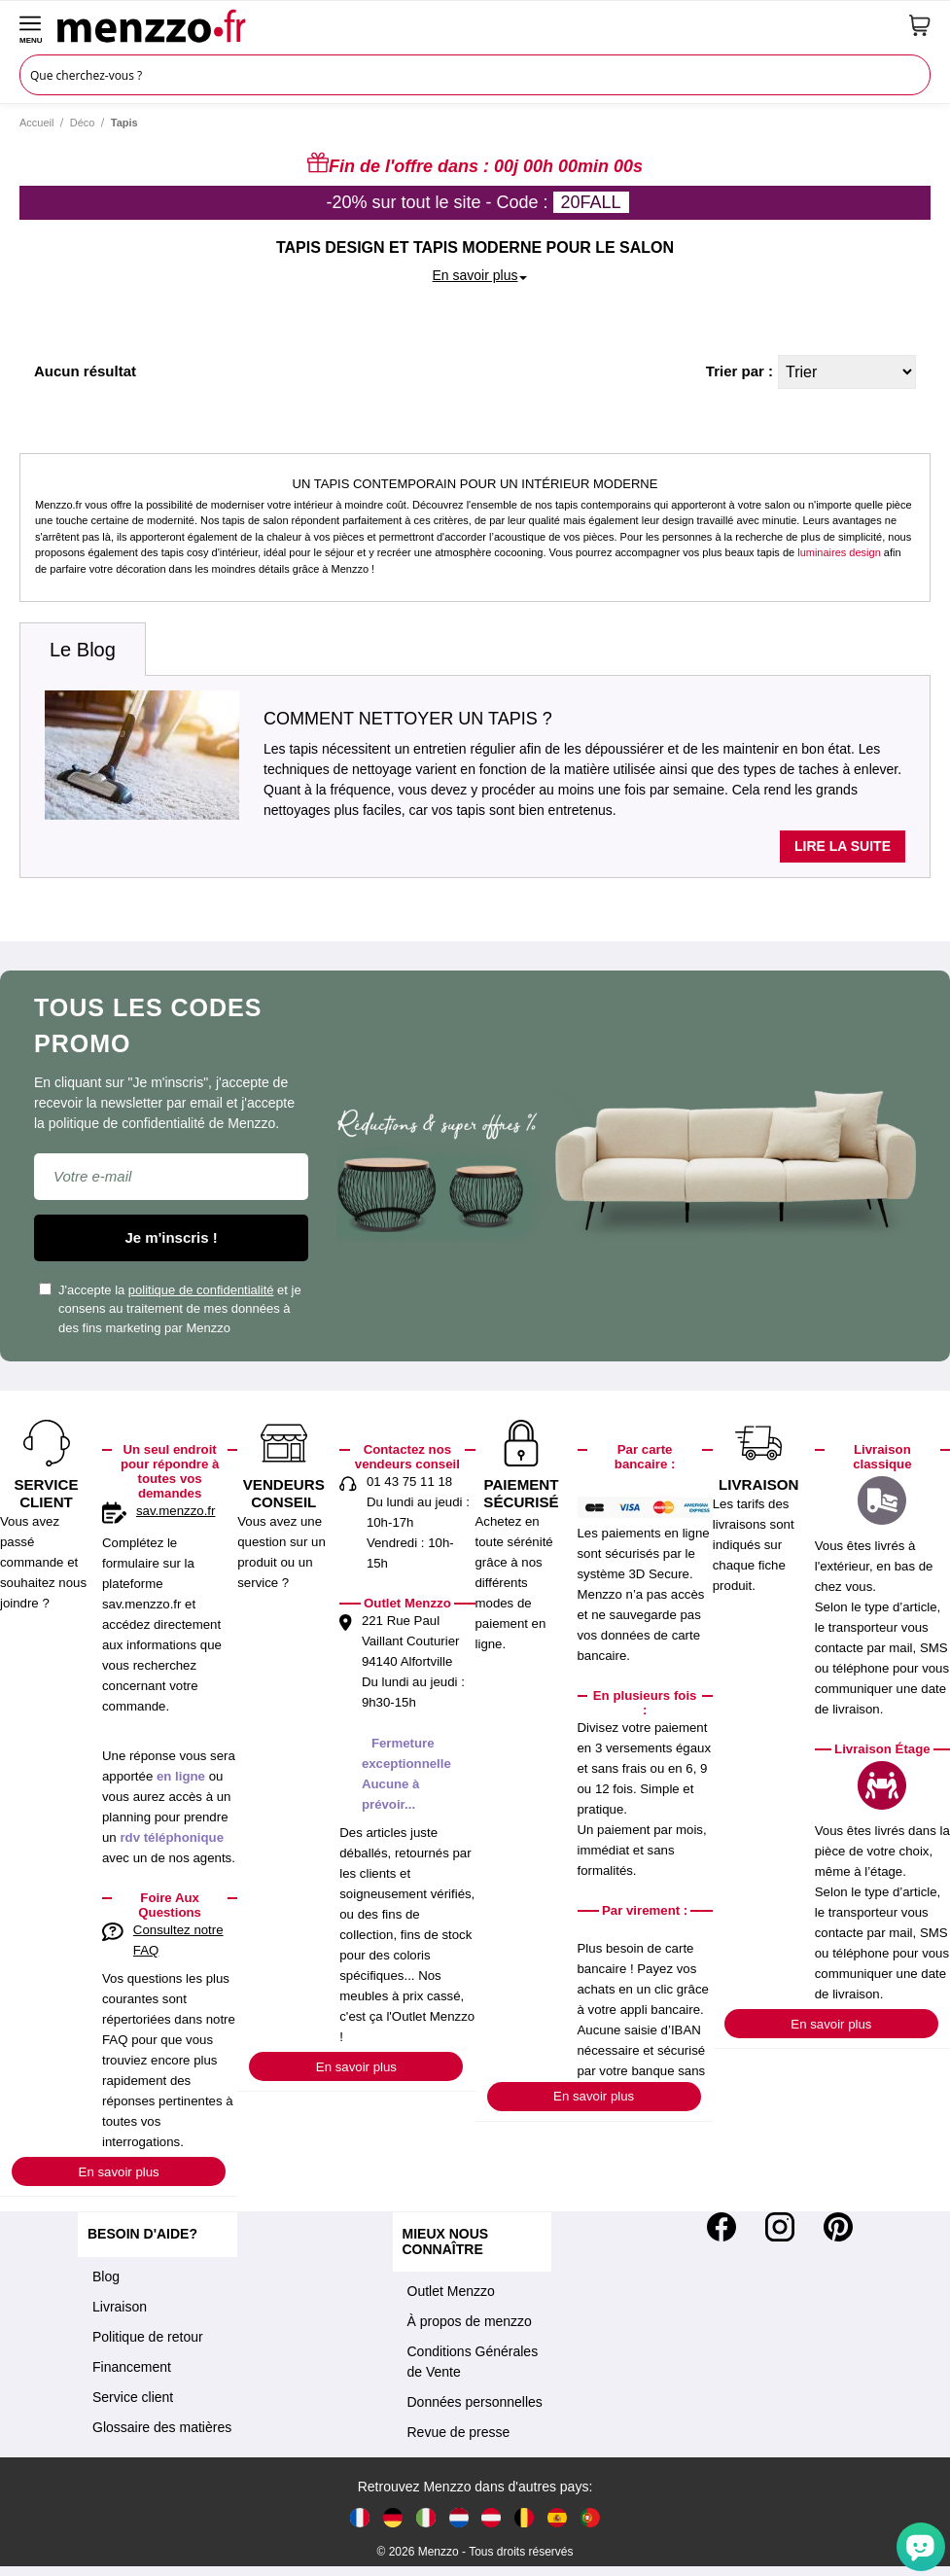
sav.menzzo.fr (175, 1510)
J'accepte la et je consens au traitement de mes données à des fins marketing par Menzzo (170, 1309)
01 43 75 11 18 (409, 1481)
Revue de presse (458, 2432)
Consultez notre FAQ (178, 1940)
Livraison (119, 2306)
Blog (106, 2276)
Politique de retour (147, 2337)
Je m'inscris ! (171, 1237)
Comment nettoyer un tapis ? (408, 718)
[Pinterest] (838, 2226)
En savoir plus (119, 2172)
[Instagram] (779, 2226)
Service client (132, 2397)
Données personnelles (475, 2402)
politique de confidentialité (201, 1290)
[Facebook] (721, 2226)
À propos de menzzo (469, 2321)
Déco (82, 122)
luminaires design (839, 552)
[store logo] (476, 25)
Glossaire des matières (161, 2427)
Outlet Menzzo (451, 2291)
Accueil (36, 122)
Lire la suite (842, 846)
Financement (131, 2367)
